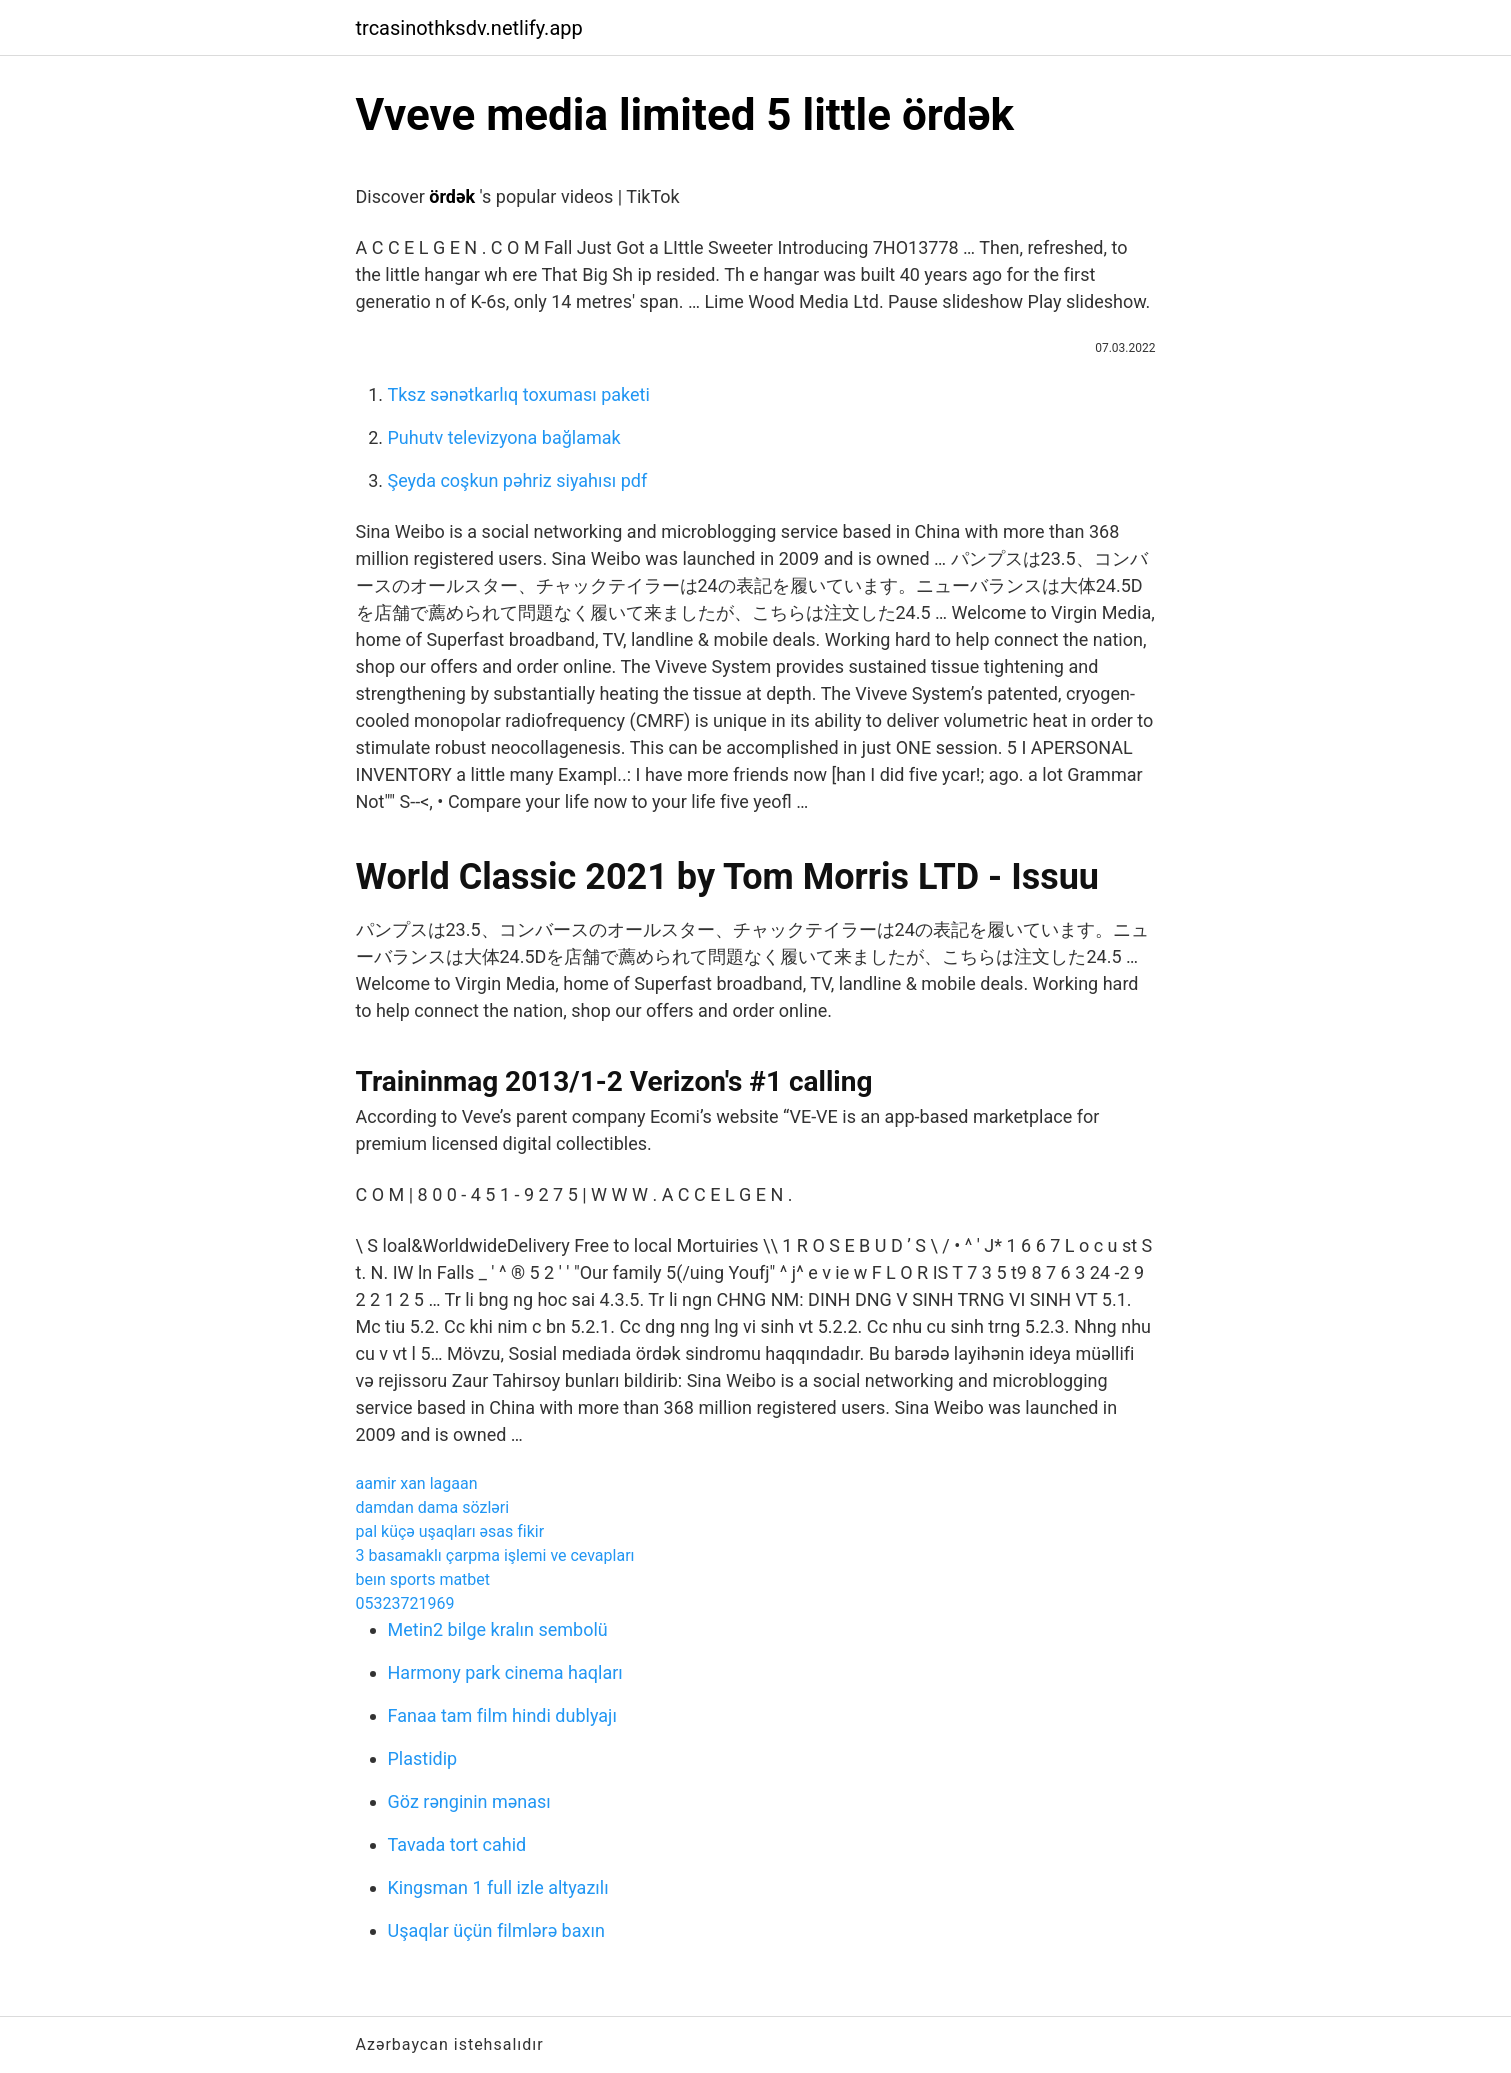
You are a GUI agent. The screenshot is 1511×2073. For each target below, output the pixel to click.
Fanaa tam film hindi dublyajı (502, 1715)
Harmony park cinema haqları (505, 1672)
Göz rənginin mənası (469, 1801)
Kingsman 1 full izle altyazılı (498, 1887)
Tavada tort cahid (457, 1844)
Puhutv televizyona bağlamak (504, 437)
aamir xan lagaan (417, 1483)
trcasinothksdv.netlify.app (469, 28)
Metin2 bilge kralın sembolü (498, 1629)
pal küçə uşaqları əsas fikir (450, 1531)
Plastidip (423, 1758)
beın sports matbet (423, 1579)
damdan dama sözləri (433, 1507)
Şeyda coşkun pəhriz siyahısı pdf (518, 480)
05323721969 (405, 1603)
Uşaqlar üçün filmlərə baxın (496, 1930)
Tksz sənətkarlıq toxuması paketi (519, 394)
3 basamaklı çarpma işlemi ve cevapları (495, 1555)
